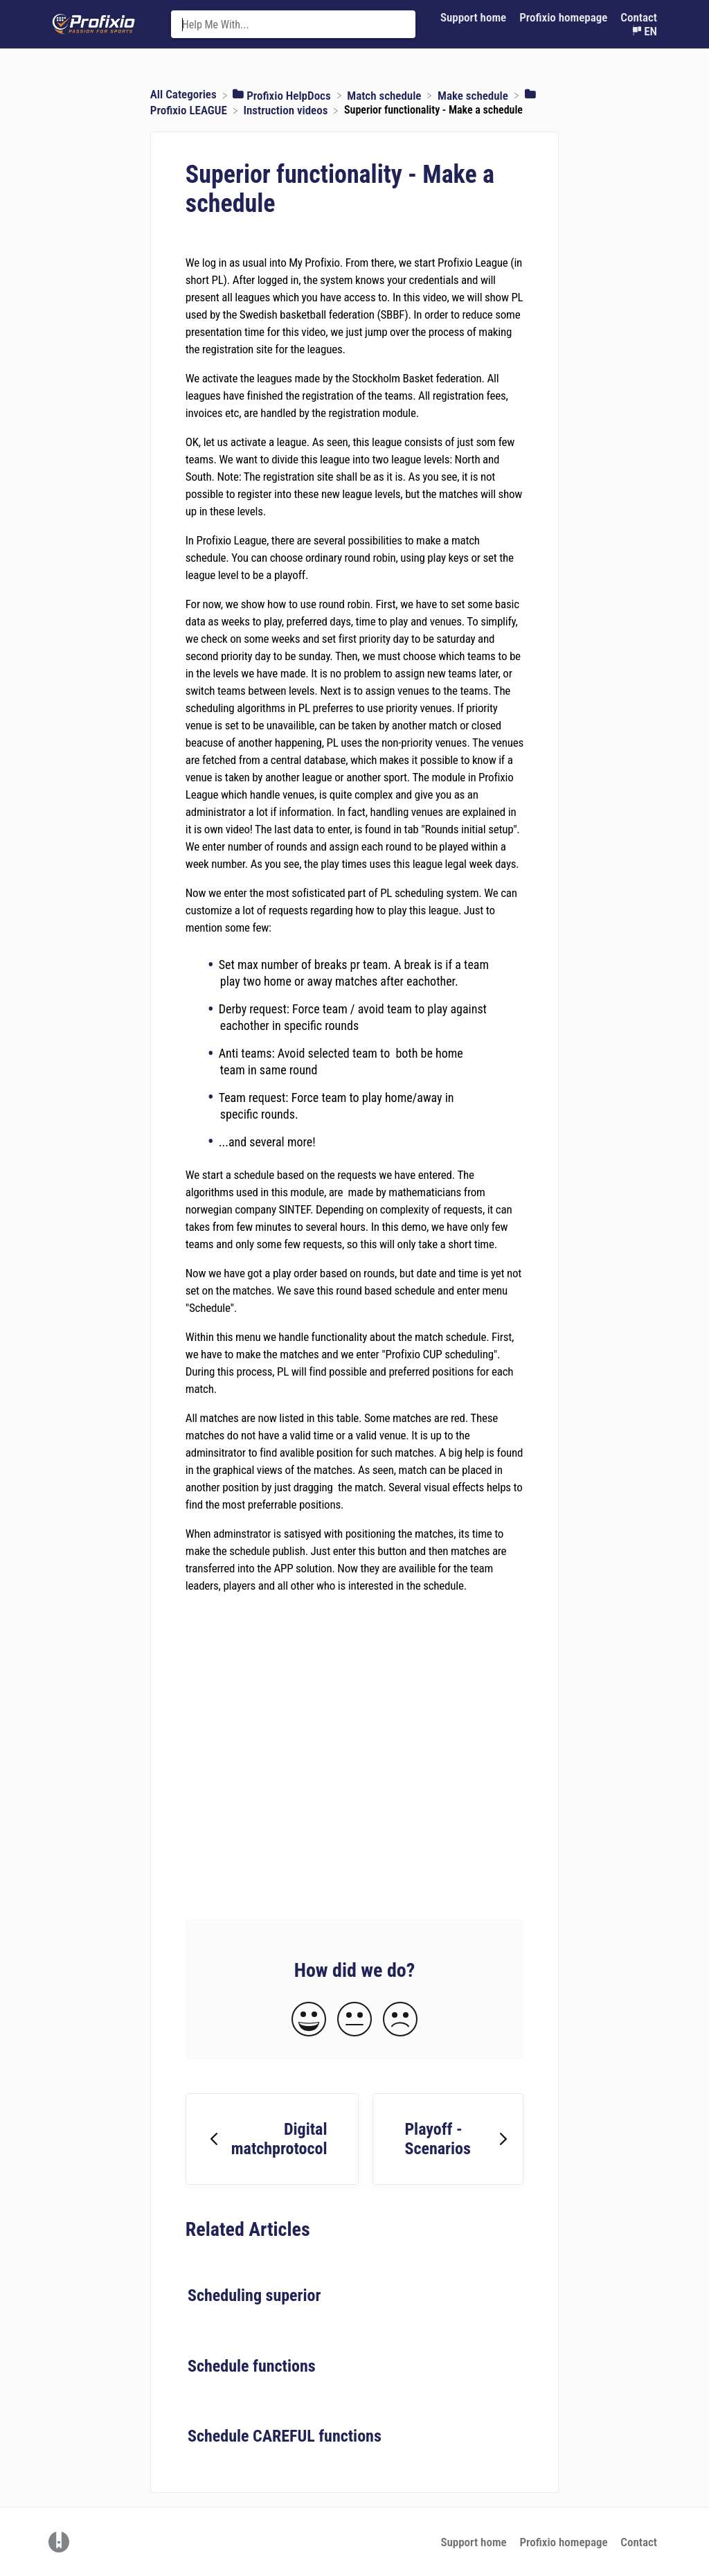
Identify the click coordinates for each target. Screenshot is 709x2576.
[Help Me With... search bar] (293, 24)
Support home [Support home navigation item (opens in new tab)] (474, 17)
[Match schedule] (385, 94)
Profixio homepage (563, 2542)
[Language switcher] (644, 31)
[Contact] (639, 18)
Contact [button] (638, 17)
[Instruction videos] (286, 109)
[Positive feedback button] (308, 2020)
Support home (473, 2542)
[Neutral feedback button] (354, 2020)
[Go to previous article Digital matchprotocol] (272, 2139)
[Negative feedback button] (400, 2020)
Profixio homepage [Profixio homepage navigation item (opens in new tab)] (564, 17)
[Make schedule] (474, 94)
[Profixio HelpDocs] (283, 94)
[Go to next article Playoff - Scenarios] (448, 2139)
